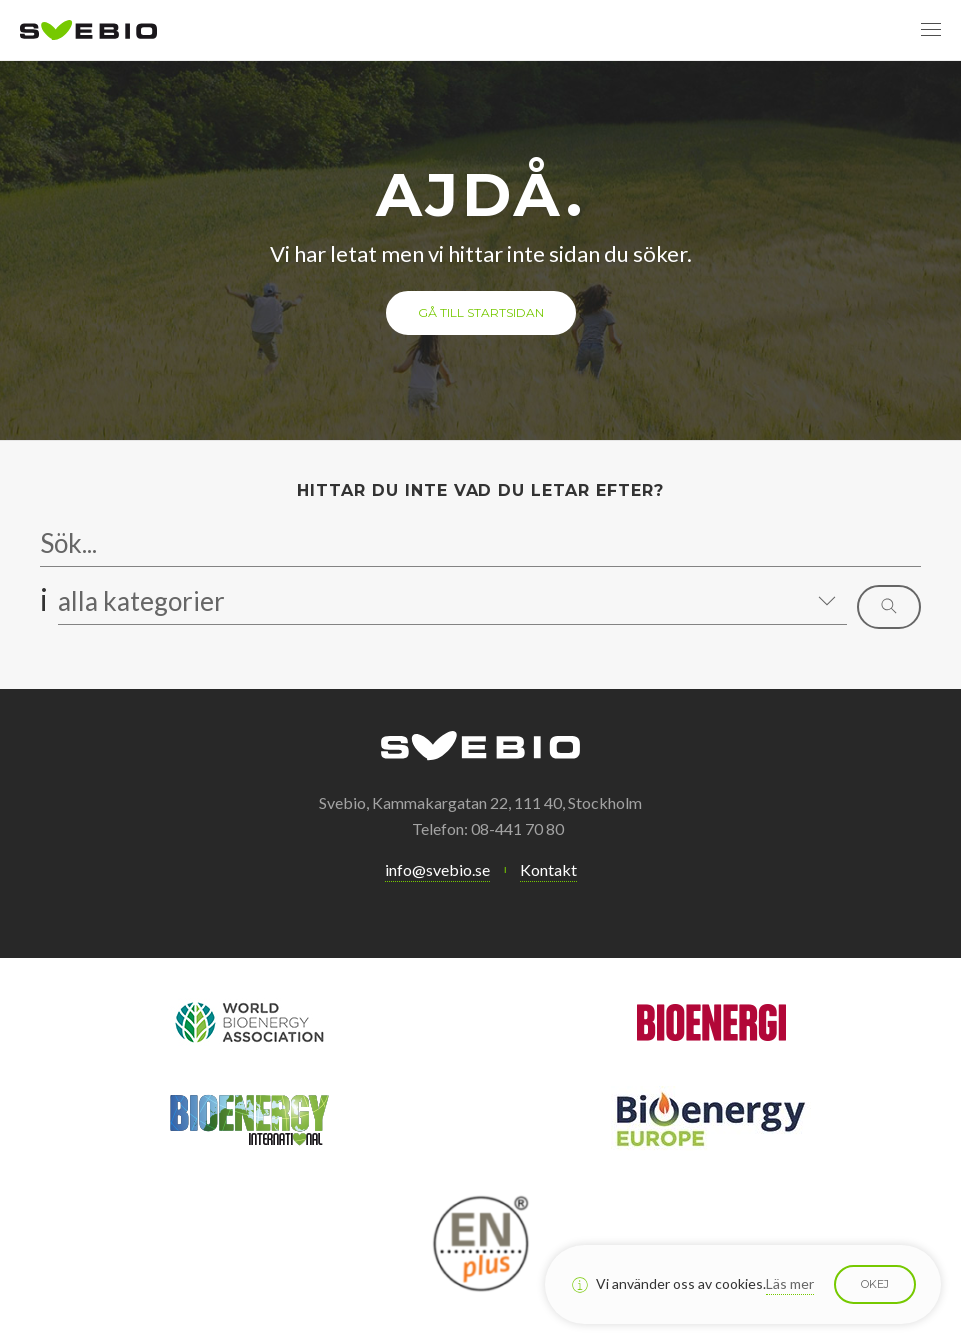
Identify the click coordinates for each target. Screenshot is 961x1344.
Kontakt (548, 869)
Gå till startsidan (481, 312)
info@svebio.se (437, 869)
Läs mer (790, 1283)
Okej (875, 1284)
